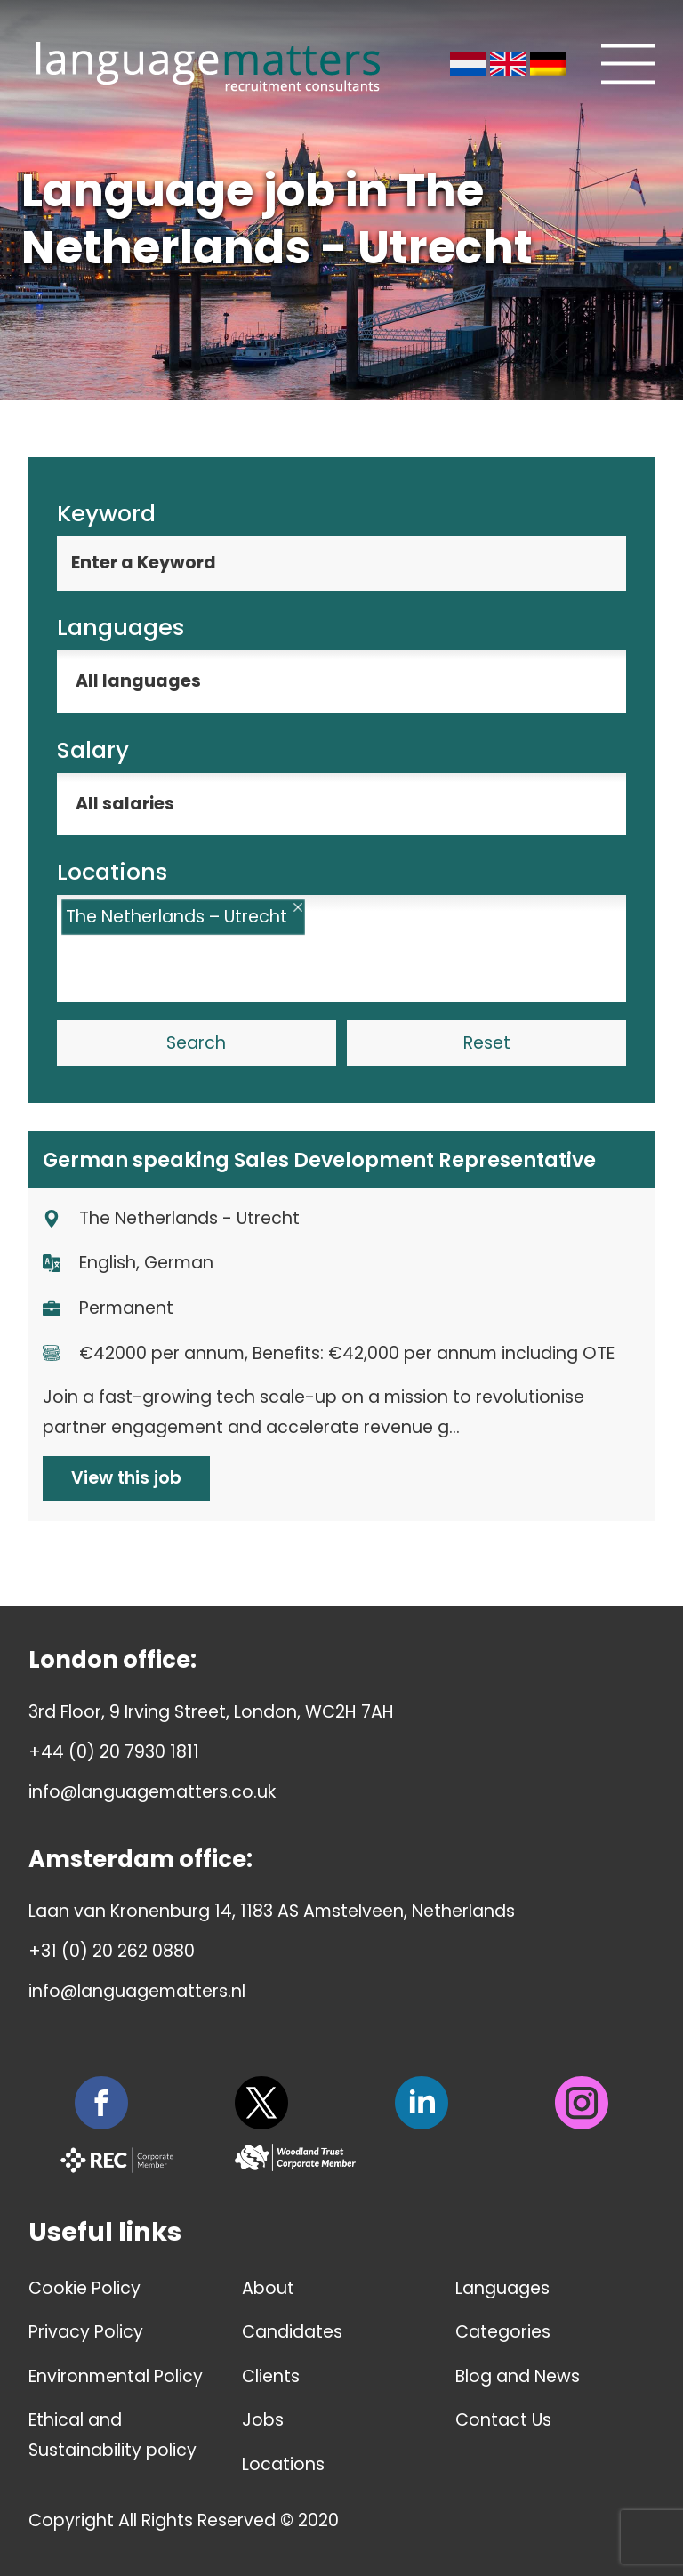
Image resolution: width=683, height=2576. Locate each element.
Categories (502, 2332)
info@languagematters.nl (136, 1991)
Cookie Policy (84, 2288)
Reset (486, 1043)
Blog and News (517, 2376)
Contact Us (503, 2420)
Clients (271, 2376)
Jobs (263, 2420)
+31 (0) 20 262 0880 (111, 1951)
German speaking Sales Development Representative (319, 1160)
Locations (283, 2464)
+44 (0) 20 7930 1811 (113, 1752)
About (268, 2288)
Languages (502, 2288)
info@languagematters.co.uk (152, 1792)
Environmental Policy (115, 2376)
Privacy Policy (85, 2332)
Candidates (292, 2332)
